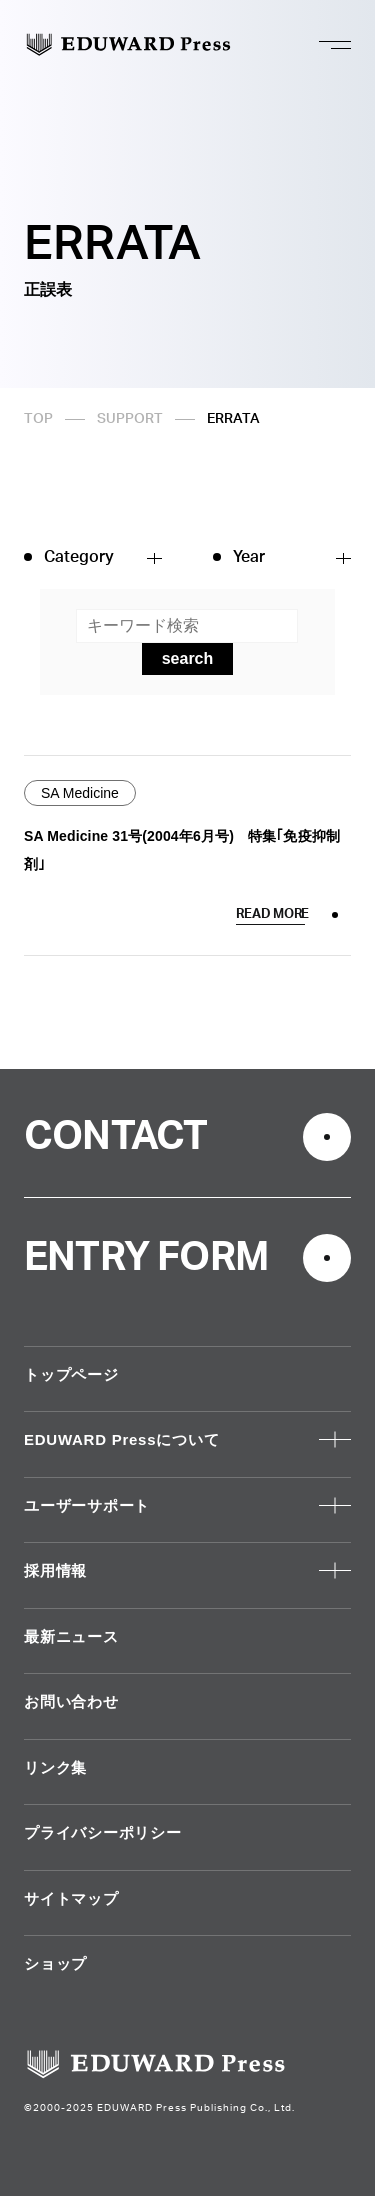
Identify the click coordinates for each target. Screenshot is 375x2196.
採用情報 (55, 1570)
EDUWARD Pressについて (121, 1439)
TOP (38, 419)
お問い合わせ (71, 1701)
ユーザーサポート (87, 1505)
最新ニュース (71, 1636)
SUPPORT (130, 419)
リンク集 (55, 1767)
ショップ (55, 1963)
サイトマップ (71, 1898)
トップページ (71, 1374)
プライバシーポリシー (103, 1832)
